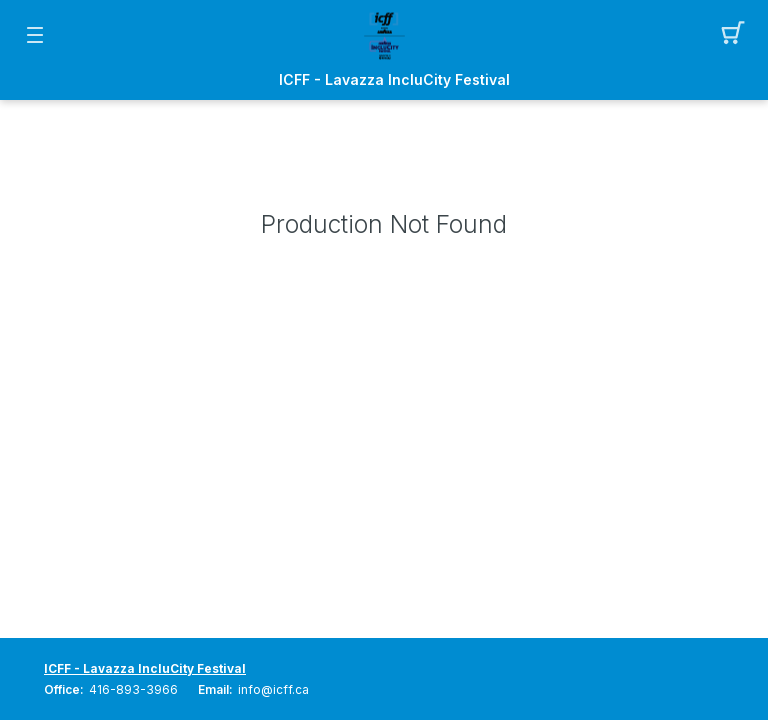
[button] (733, 35)
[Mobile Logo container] (384, 35)
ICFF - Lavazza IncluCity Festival (394, 80)
